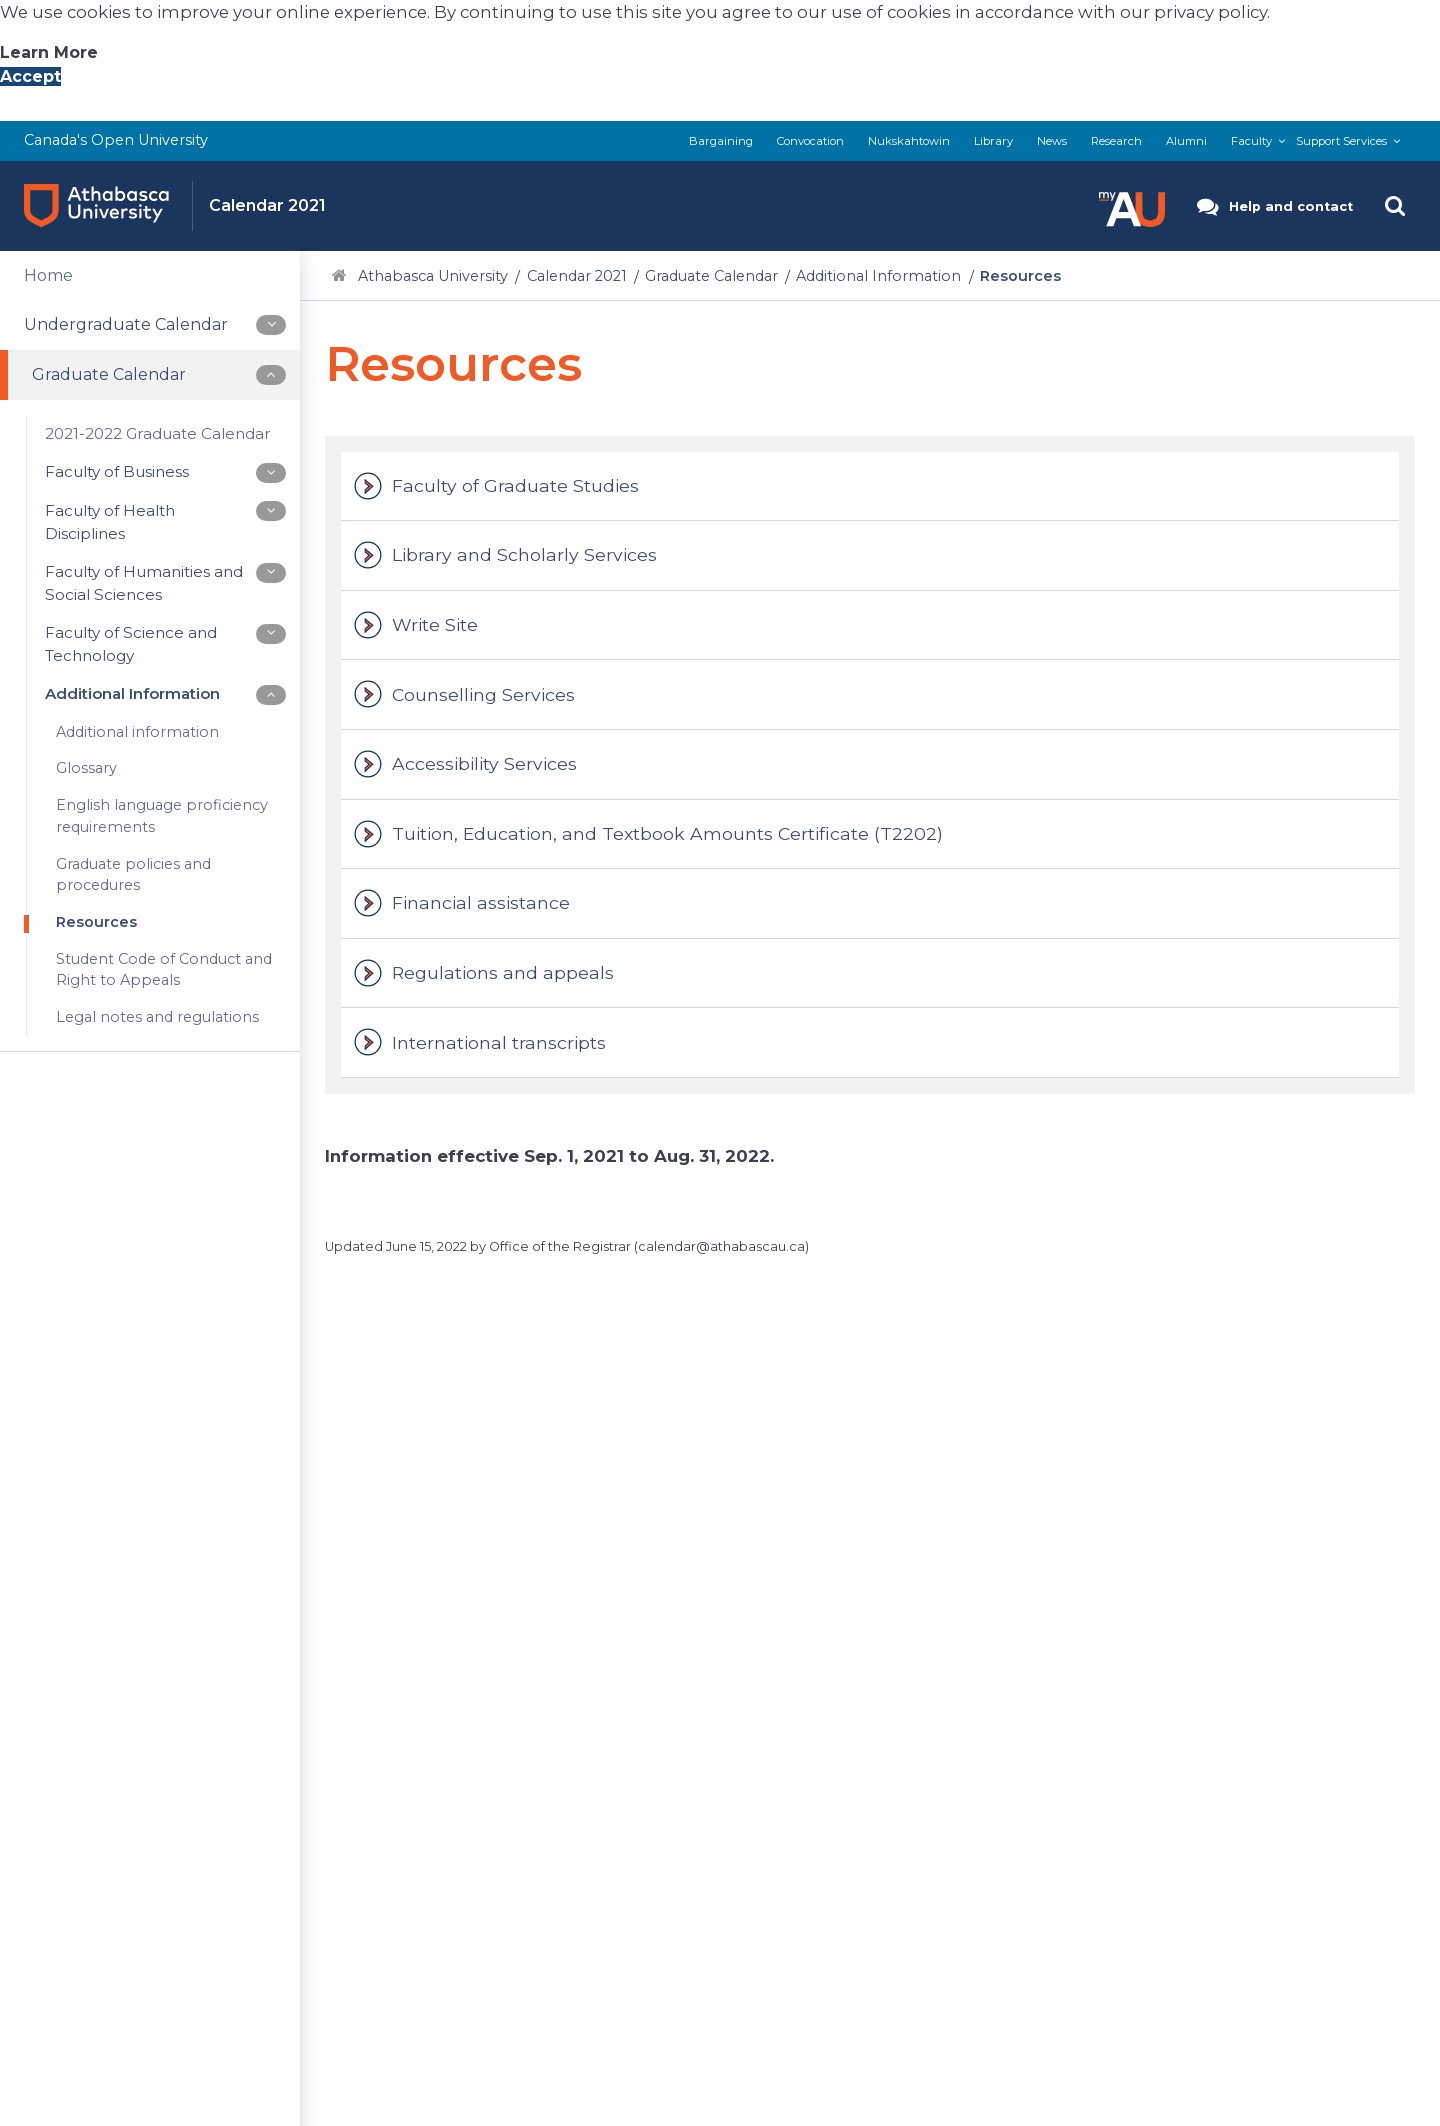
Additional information (137, 732)
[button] (1132, 206)
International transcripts (499, 1042)
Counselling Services (483, 694)
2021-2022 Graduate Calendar (158, 433)
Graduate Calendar (711, 276)
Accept (30, 76)
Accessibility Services (484, 763)
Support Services (1341, 141)
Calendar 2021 (577, 276)
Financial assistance (481, 902)
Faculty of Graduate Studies (515, 485)
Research (1116, 141)
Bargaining (721, 141)
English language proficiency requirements (162, 816)
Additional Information (878, 276)
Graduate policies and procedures (133, 875)
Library (993, 141)
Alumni (1186, 141)
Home (48, 275)
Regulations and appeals (503, 972)
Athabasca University (433, 276)
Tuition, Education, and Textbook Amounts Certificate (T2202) (667, 833)
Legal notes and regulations (157, 1017)
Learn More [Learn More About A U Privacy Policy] (49, 52)
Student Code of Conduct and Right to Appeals (164, 970)
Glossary (86, 769)
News (1052, 141)
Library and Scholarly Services (524, 554)
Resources (96, 922)
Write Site (435, 624)
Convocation (810, 141)
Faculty (1251, 141)
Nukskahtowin (909, 141)
